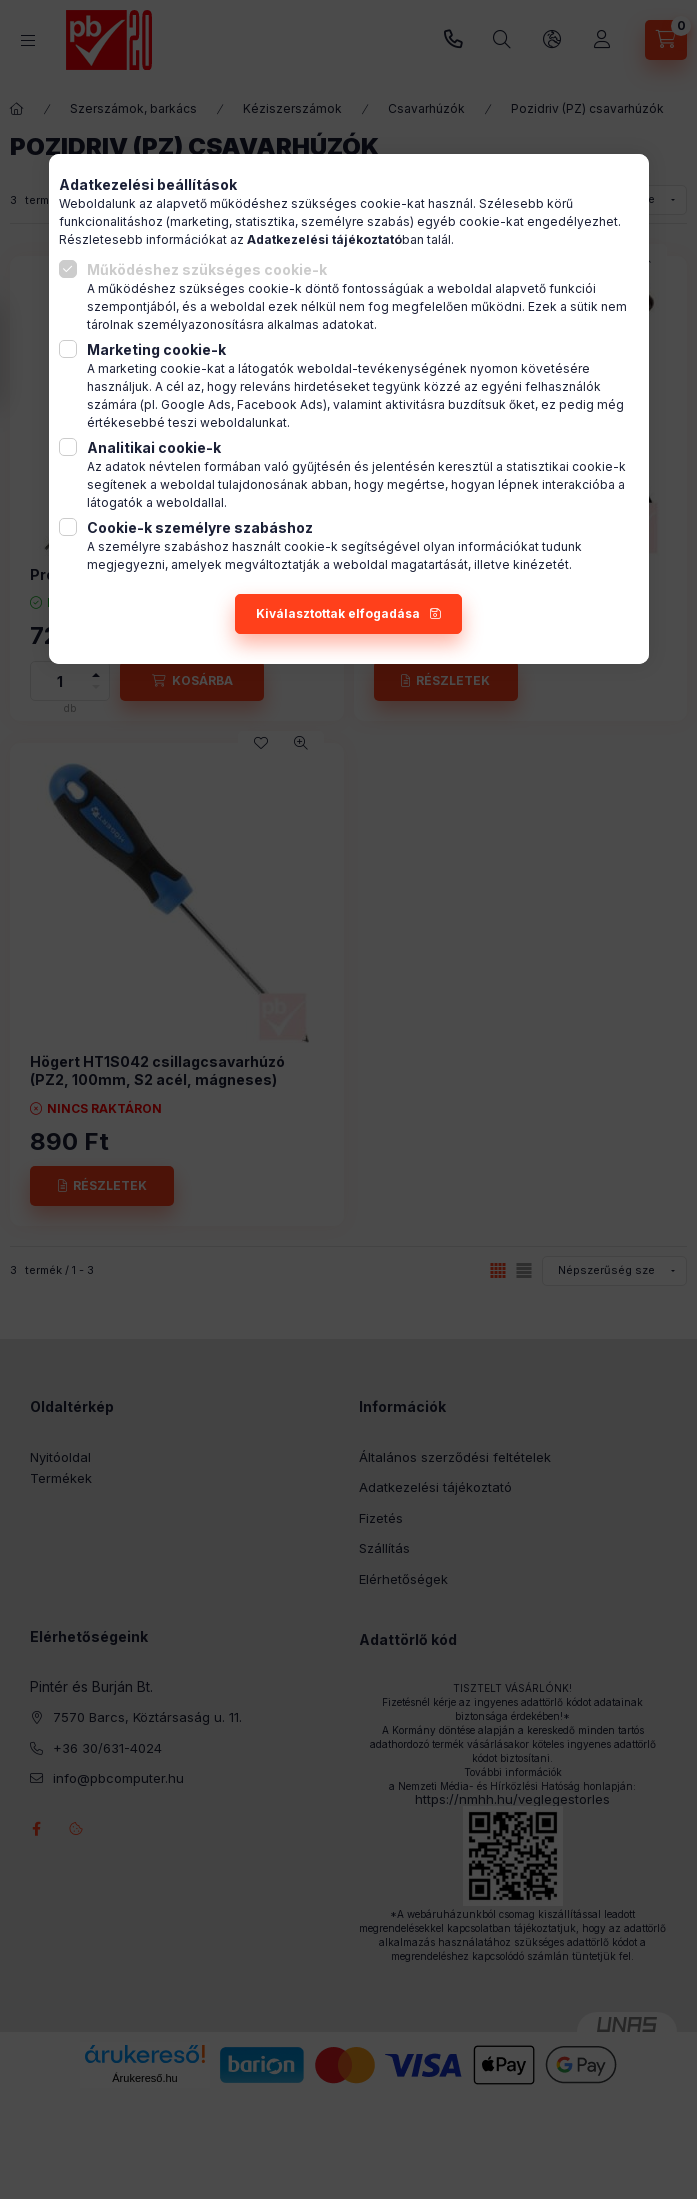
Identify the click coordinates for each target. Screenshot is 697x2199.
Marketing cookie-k (156, 349)
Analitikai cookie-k (154, 447)
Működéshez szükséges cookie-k (207, 269)
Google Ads (196, 404)
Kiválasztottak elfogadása (338, 613)
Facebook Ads (280, 404)
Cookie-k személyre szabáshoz (200, 527)
